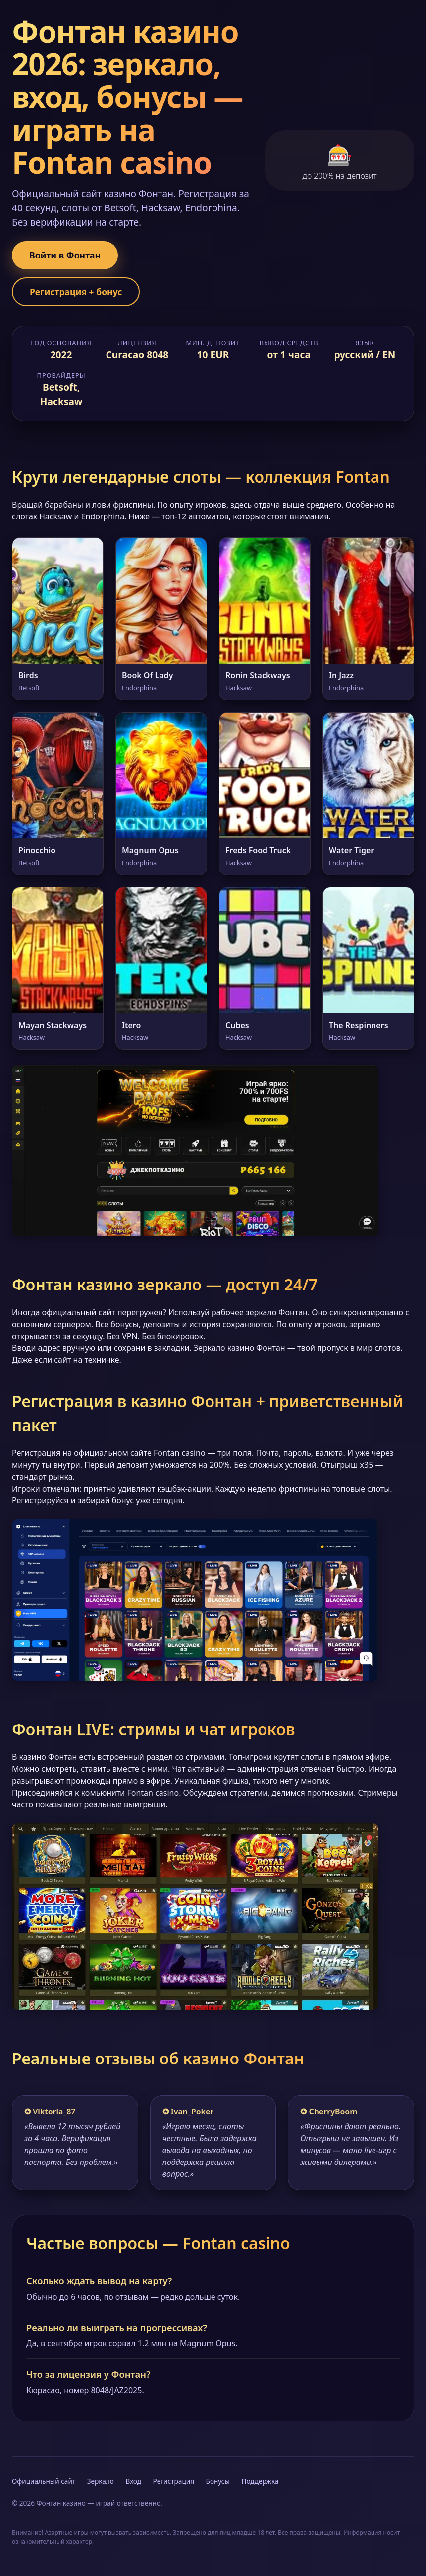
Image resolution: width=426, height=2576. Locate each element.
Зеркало (100, 2481)
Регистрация (173, 2481)
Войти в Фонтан (65, 255)
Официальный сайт (43, 2481)
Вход (133, 2481)
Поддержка (259, 2481)
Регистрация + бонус (76, 292)
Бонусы (218, 2481)
